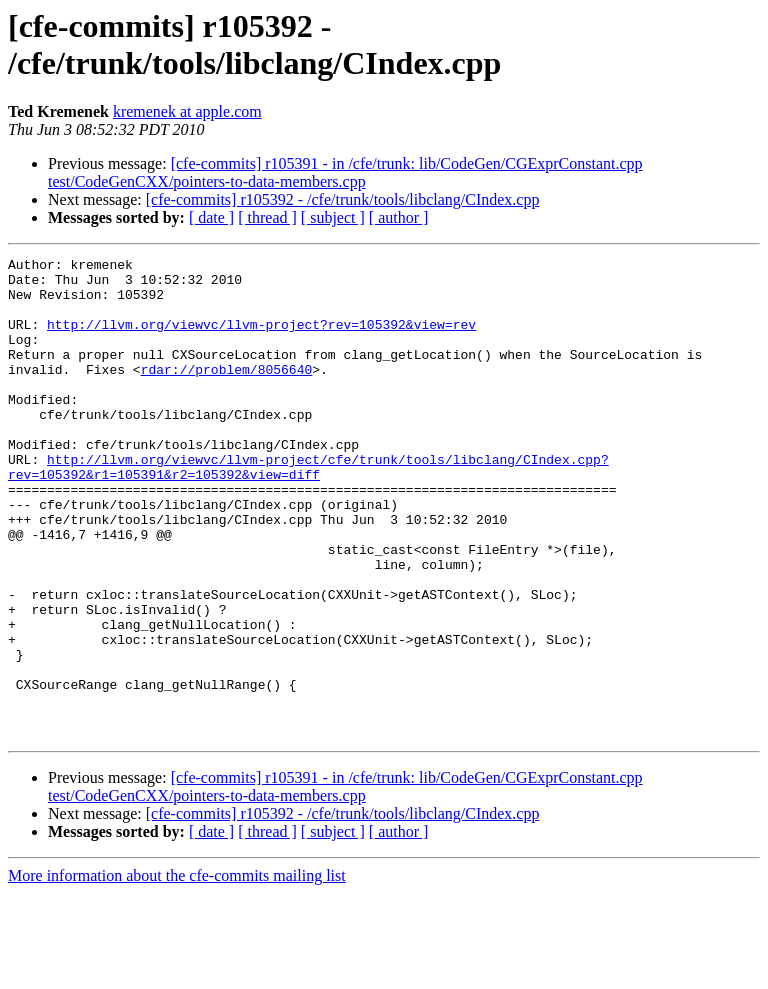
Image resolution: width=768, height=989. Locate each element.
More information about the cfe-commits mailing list (177, 971)
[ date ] (211, 217)
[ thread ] (267, 217)
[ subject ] (333, 217)
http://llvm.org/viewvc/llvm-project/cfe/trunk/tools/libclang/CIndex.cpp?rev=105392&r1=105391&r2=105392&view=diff (308, 510)
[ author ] (399, 217)
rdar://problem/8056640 (227, 393)
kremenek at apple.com (187, 111)
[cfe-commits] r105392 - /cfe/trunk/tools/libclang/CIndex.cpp (343, 199)
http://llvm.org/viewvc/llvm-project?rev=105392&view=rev (261, 339)
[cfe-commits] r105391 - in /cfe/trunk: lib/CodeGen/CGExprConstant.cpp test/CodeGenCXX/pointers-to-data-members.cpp (345, 172)
